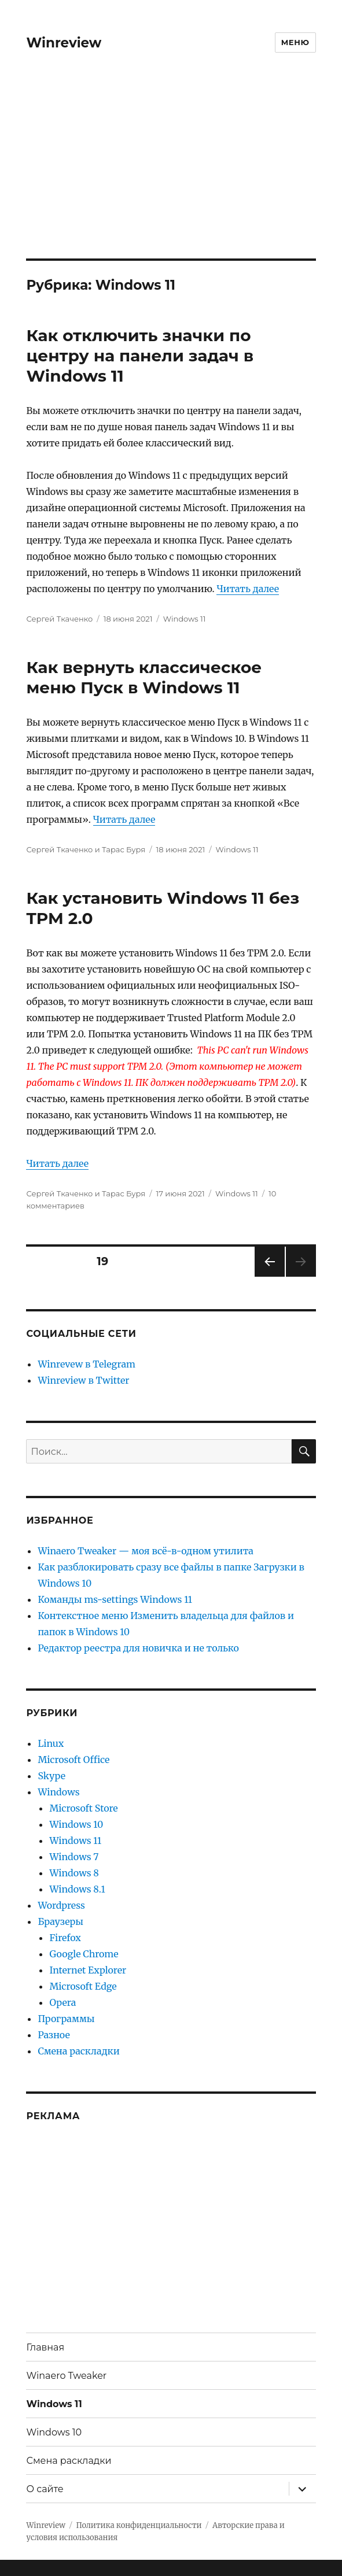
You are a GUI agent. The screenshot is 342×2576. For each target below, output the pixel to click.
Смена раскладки (78, 2051)
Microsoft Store (83, 1808)
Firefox (64, 1937)
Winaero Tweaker (66, 2375)
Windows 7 (73, 1856)
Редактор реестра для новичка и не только (138, 1648)
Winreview (63, 43)
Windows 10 (76, 1824)
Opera (62, 2002)
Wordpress (61, 1905)
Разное (54, 2035)
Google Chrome (83, 1954)
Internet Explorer (87, 1970)
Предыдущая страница (269, 1276)
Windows (58, 1792)
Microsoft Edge (82, 1986)
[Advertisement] (172, 173)
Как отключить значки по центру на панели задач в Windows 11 (139, 356)
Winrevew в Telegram (86, 1364)
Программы (66, 2018)
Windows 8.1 (77, 1889)
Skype (51, 1776)
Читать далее (247, 588)
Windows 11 (184, 618)
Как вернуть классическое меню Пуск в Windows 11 (144, 677)
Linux (51, 1743)
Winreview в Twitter (83, 1380)
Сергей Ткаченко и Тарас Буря (85, 849)
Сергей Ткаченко (59, 618)
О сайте (44, 2488)
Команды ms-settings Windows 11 (115, 1599)
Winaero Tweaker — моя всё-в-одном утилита (145, 1551)
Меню (295, 42)
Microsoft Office (73, 1759)
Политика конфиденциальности (138, 2525)
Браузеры (60, 1921)
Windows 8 (73, 1873)
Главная (45, 2347)
